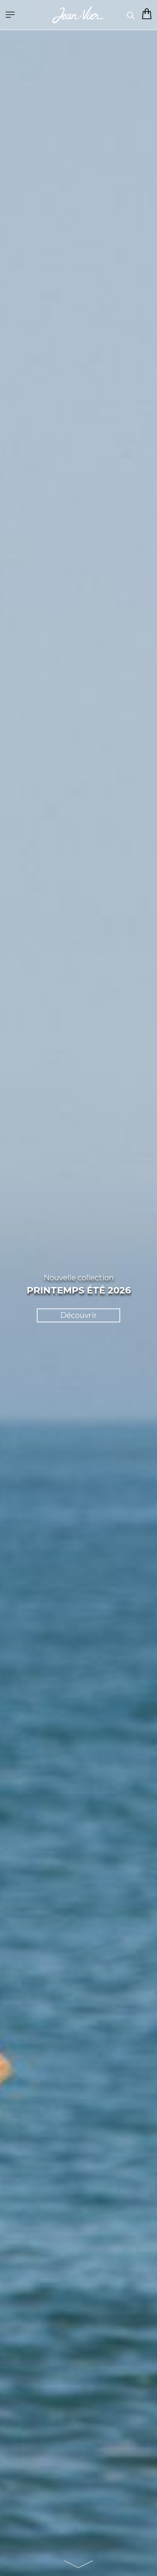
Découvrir (78, 1315)
